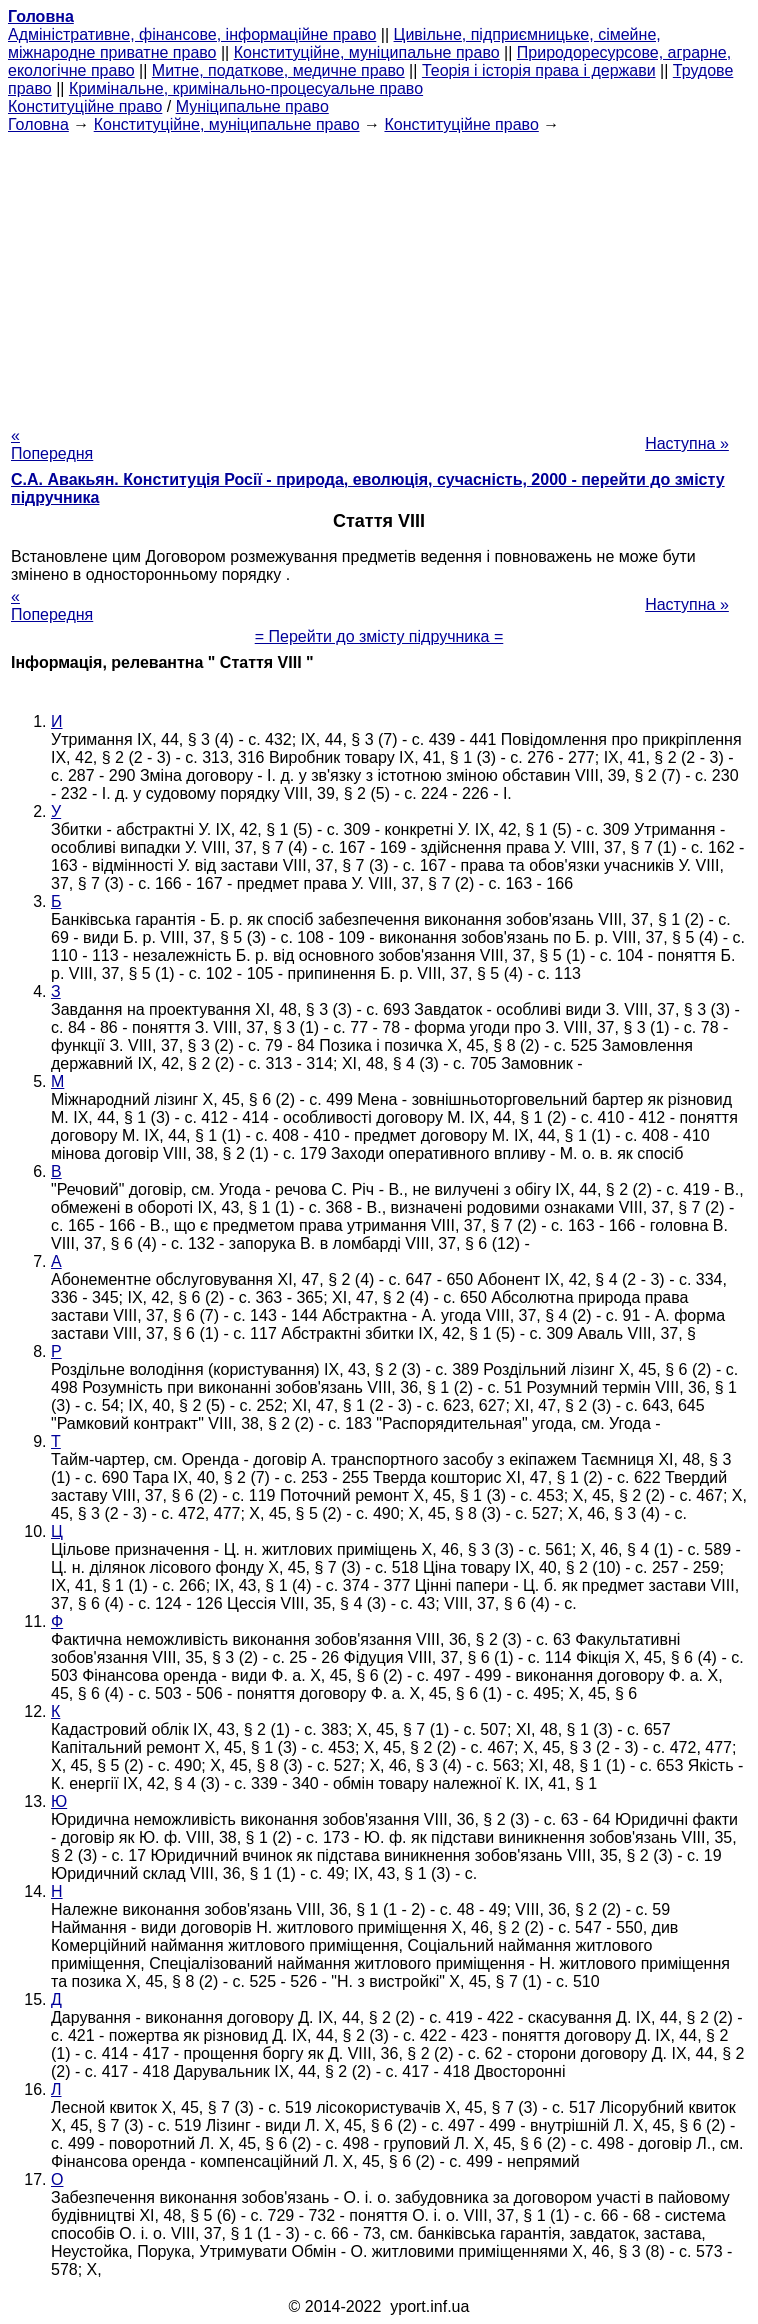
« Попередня (52, 444)
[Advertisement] (379, 274)
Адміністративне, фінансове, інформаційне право (192, 34)
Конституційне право (85, 106)
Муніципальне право (252, 106)
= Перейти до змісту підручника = (379, 636)
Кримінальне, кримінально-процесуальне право (246, 88)
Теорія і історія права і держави (539, 70)
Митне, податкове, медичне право (278, 70)
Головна (38, 124)
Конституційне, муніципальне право (367, 52)
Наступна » (687, 443)
